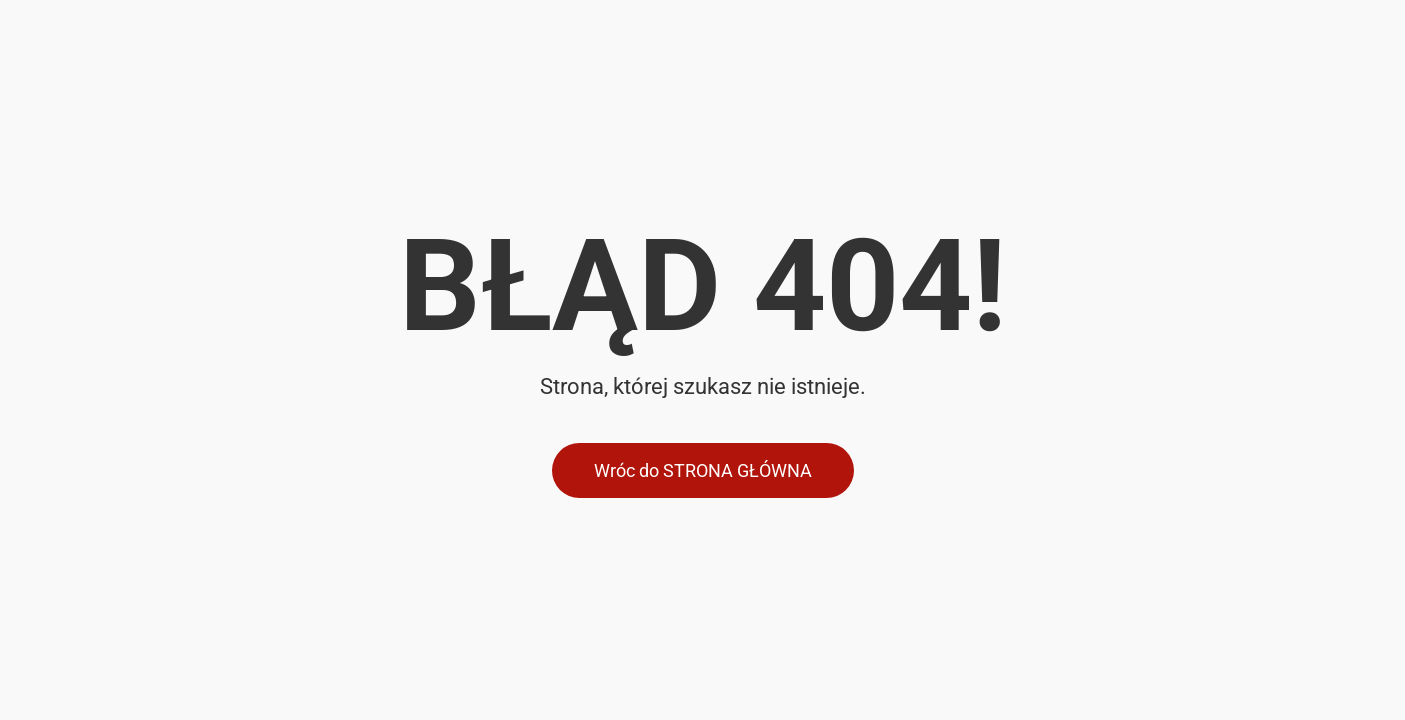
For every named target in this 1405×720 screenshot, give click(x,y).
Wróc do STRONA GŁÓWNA (703, 470)
